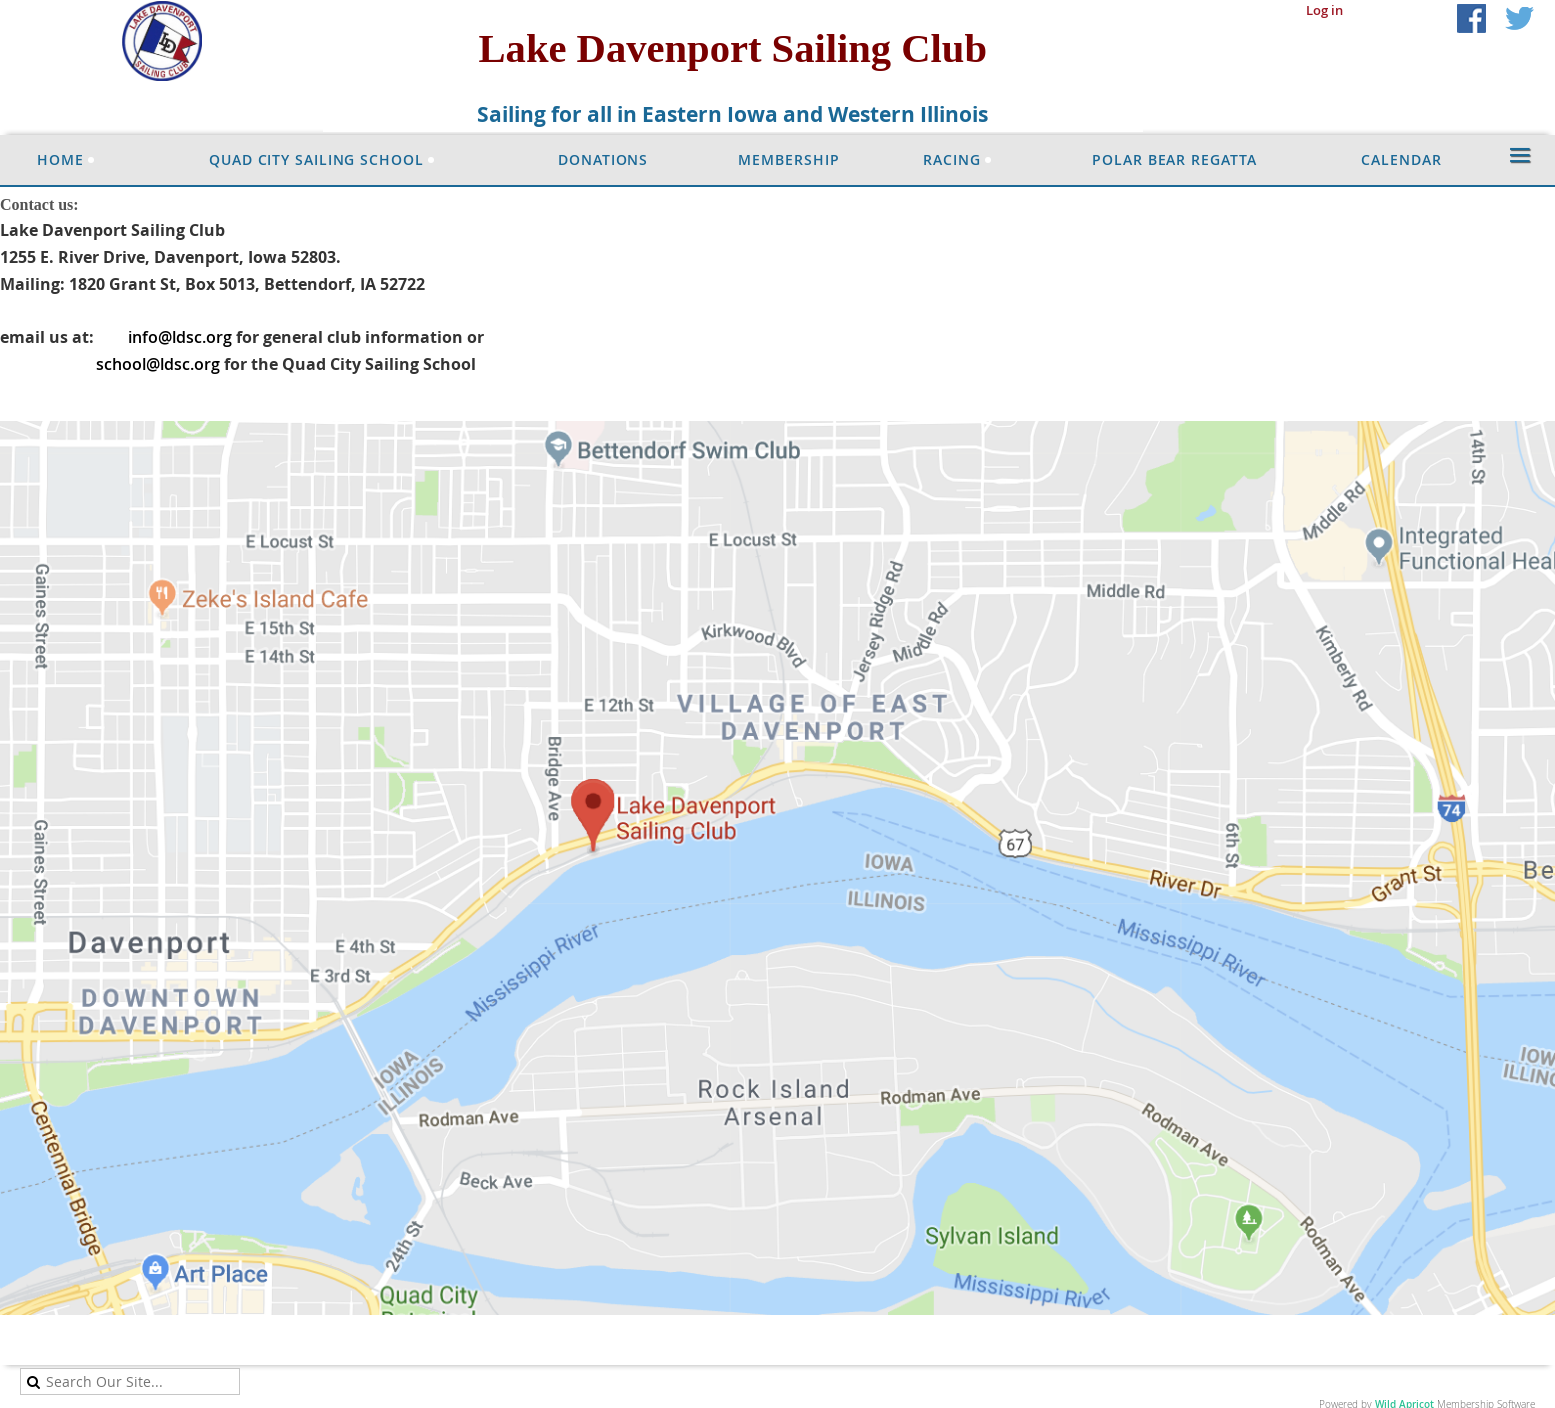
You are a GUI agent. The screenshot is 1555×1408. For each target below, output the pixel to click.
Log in (1324, 10)
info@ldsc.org (180, 337)
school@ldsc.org (158, 364)
